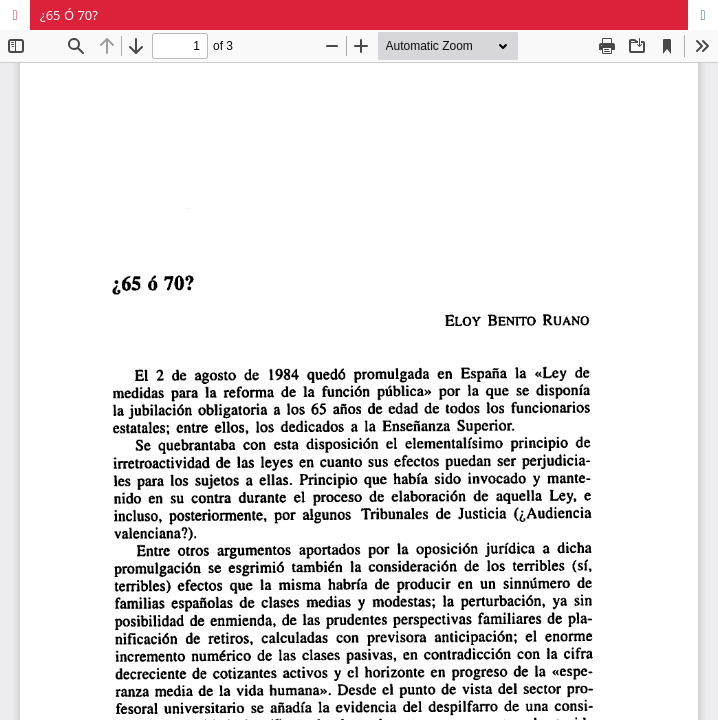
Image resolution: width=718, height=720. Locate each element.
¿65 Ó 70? (69, 15)
